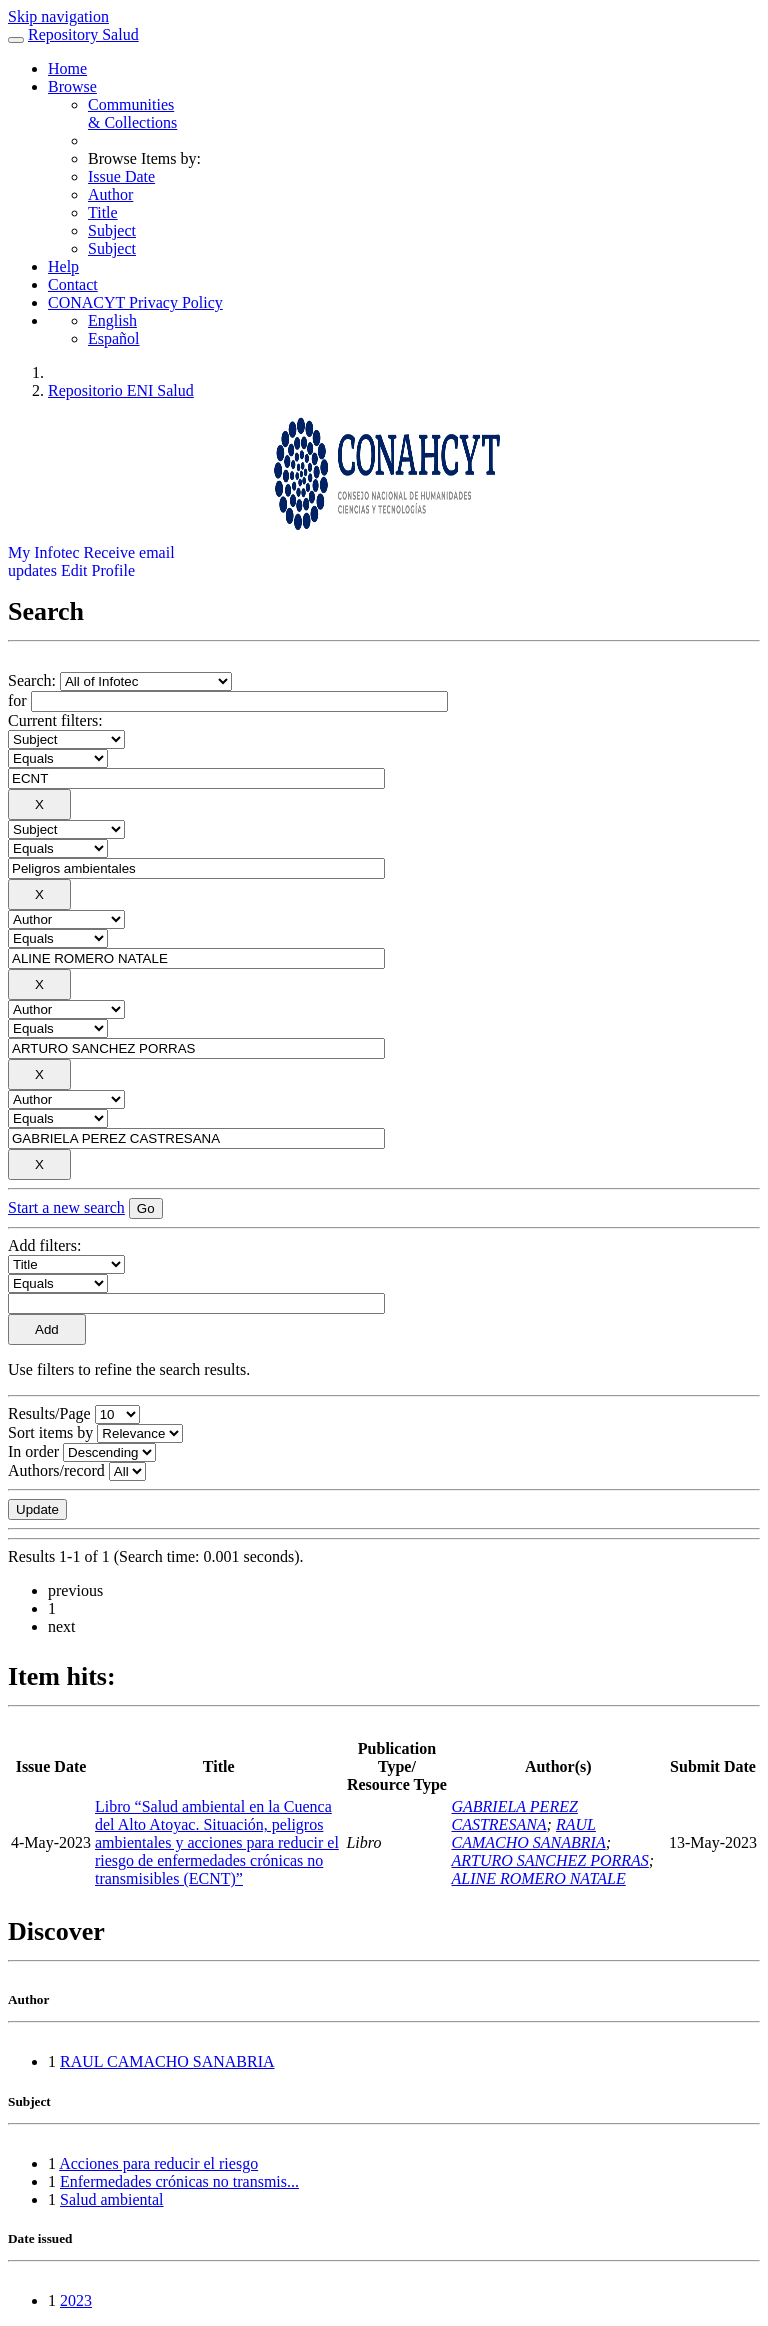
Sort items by (50, 1432)
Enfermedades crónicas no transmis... (179, 2181)
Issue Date (121, 176)
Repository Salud (83, 34)
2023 (76, 2300)
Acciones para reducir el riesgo (158, 2163)
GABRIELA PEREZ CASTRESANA (514, 1815)
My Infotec (44, 552)
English (112, 320)
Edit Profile (98, 570)
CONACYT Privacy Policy (135, 302)
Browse (72, 86)
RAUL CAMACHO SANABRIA (528, 1833)
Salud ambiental (112, 2199)
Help (63, 266)
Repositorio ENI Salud (121, 390)
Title (103, 212)
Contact (73, 284)
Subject (112, 230)
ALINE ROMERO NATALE (538, 1878)
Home (67, 68)
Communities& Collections (132, 113)
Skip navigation (58, 16)
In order (33, 1451)
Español (114, 338)
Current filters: (55, 720)
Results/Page (49, 1413)
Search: (34, 680)
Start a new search (66, 1207)
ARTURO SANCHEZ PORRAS (549, 1860)
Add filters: (44, 1245)
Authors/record (56, 1470)
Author (110, 194)
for (17, 700)
